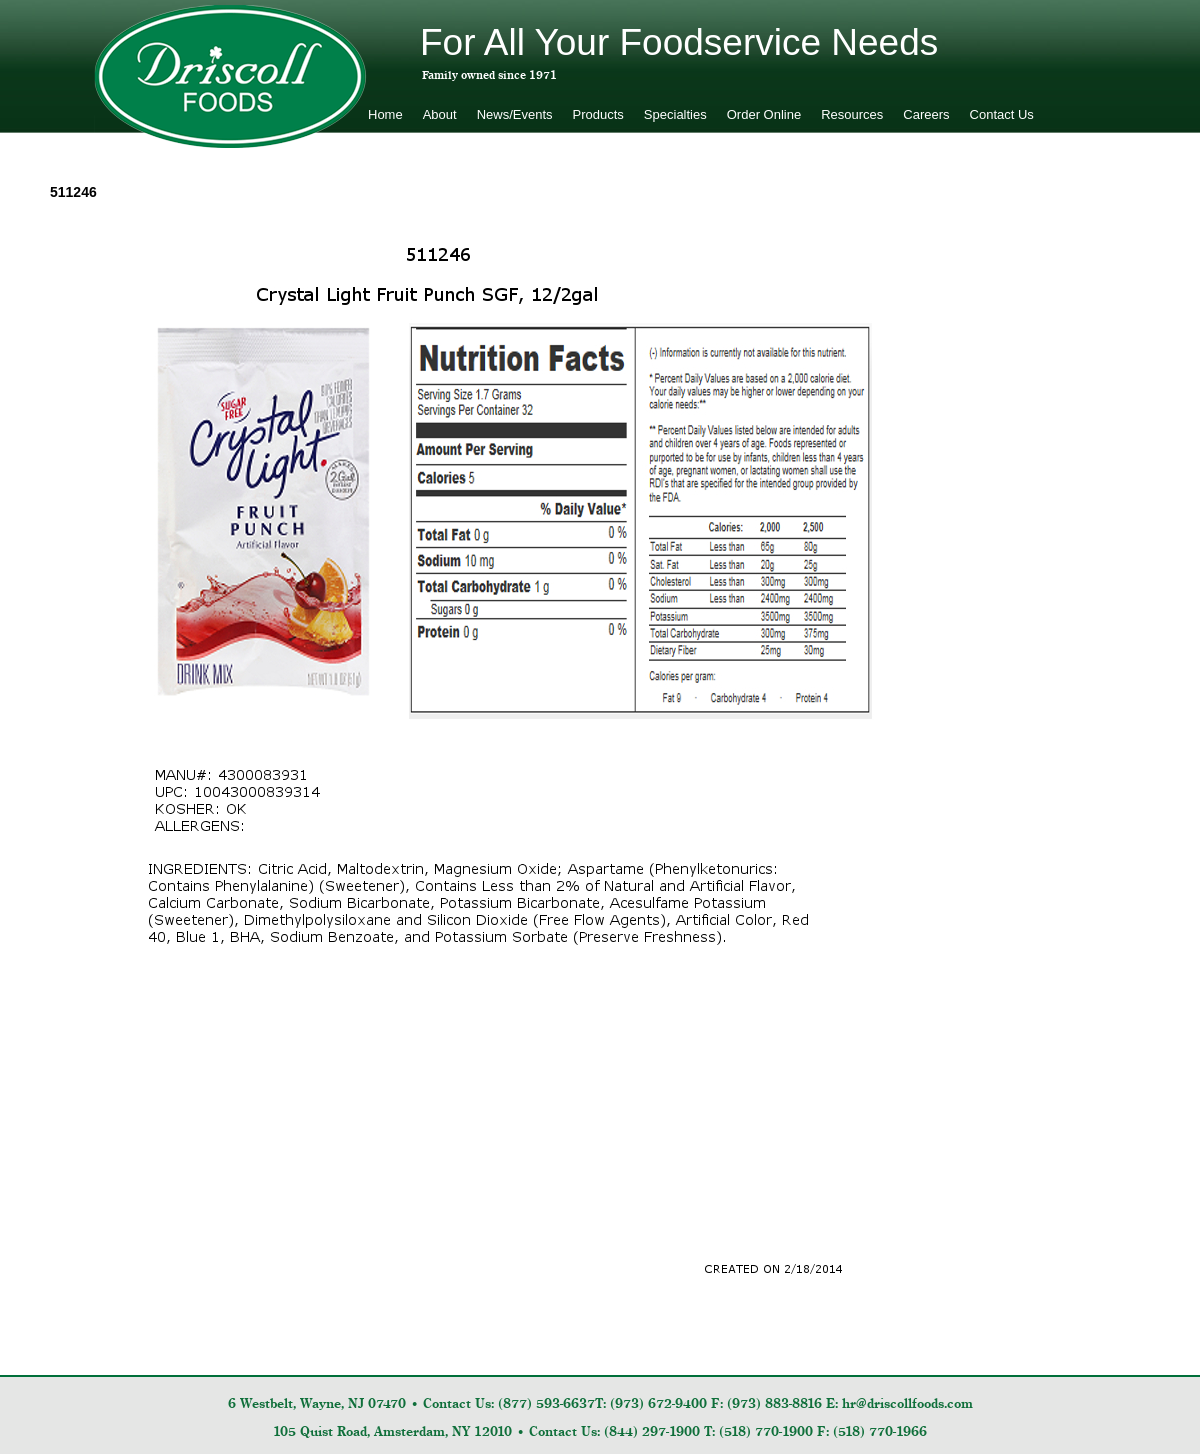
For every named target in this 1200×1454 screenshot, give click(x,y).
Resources (852, 114)
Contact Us (1002, 114)
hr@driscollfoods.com (907, 1403)
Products (598, 114)
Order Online (764, 114)
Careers (926, 114)
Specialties (675, 114)
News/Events (515, 114)
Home (385, 114)
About (440, 114)
